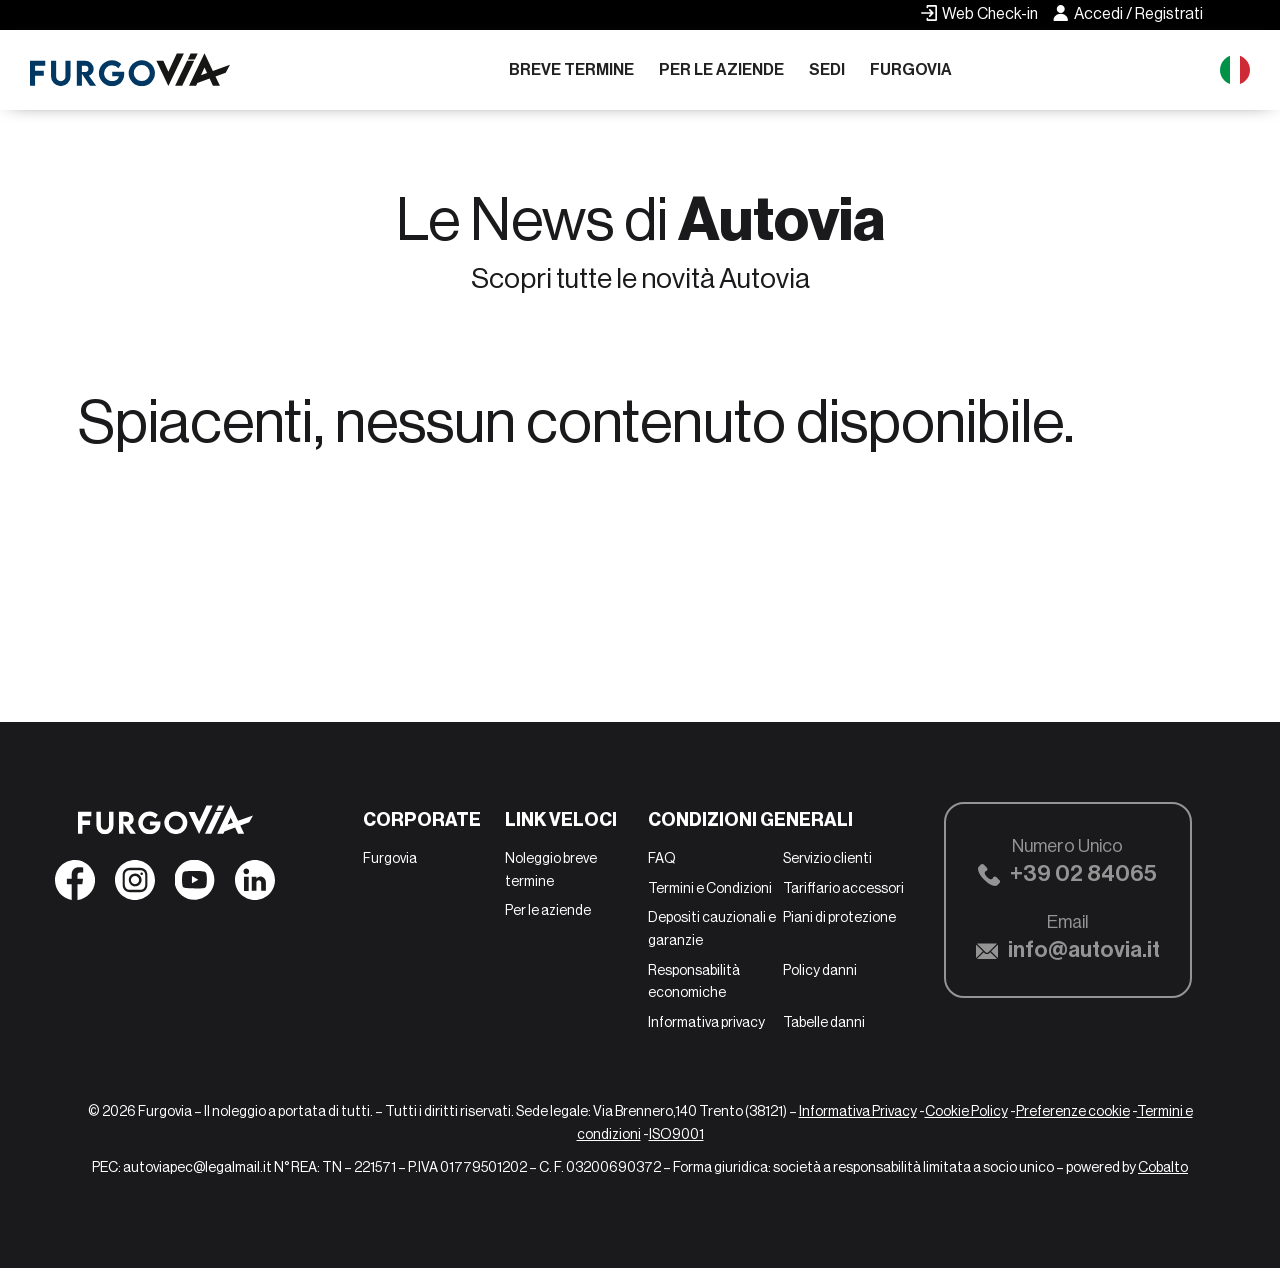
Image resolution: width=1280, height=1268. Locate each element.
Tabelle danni (824, 1022)
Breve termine (571, 69)
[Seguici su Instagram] (135, 886)
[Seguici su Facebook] (75, 886)
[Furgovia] (130, 70)
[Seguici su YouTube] (195, 886)
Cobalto (1163, 1167)
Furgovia (911, 69)
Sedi (827, 69)
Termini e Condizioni (710, 888)
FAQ (662, 858)
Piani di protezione (839, 917)
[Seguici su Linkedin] (255, 886)
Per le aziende (721, 69)
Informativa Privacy (858, 1111)
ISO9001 (676, 1134)
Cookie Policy (966, 1111)
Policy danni (820, 970)
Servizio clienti (827, 858)
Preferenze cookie (1073, 1111)
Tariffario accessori (843, 888)
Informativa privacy (706, 1022)
